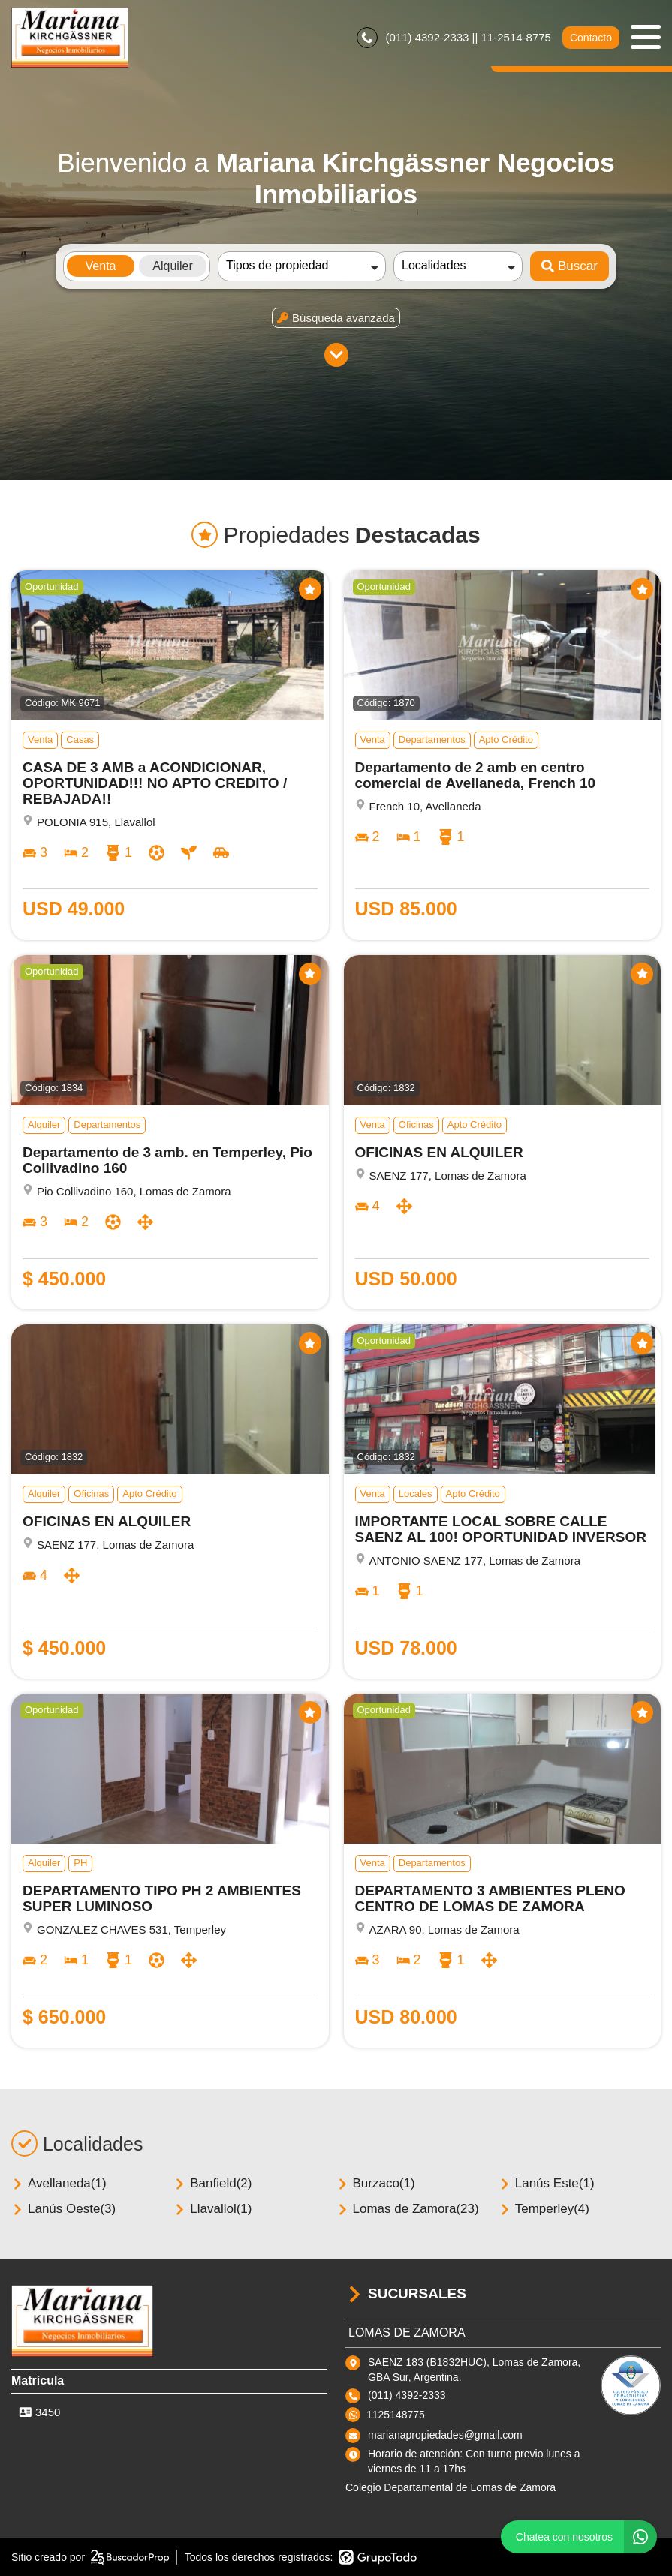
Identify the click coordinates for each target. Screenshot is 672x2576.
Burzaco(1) (375, 2183)
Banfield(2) (212, 2183)
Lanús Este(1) (547, 2183)
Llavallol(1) (212, 2209)
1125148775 (395, 2415)
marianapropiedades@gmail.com (445, 2435)
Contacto (591, 38)
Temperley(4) (544, 2209)
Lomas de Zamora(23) (407, 2209)
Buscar (569, 266)
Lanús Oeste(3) (63, 2209)
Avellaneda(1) (59, 2183)
